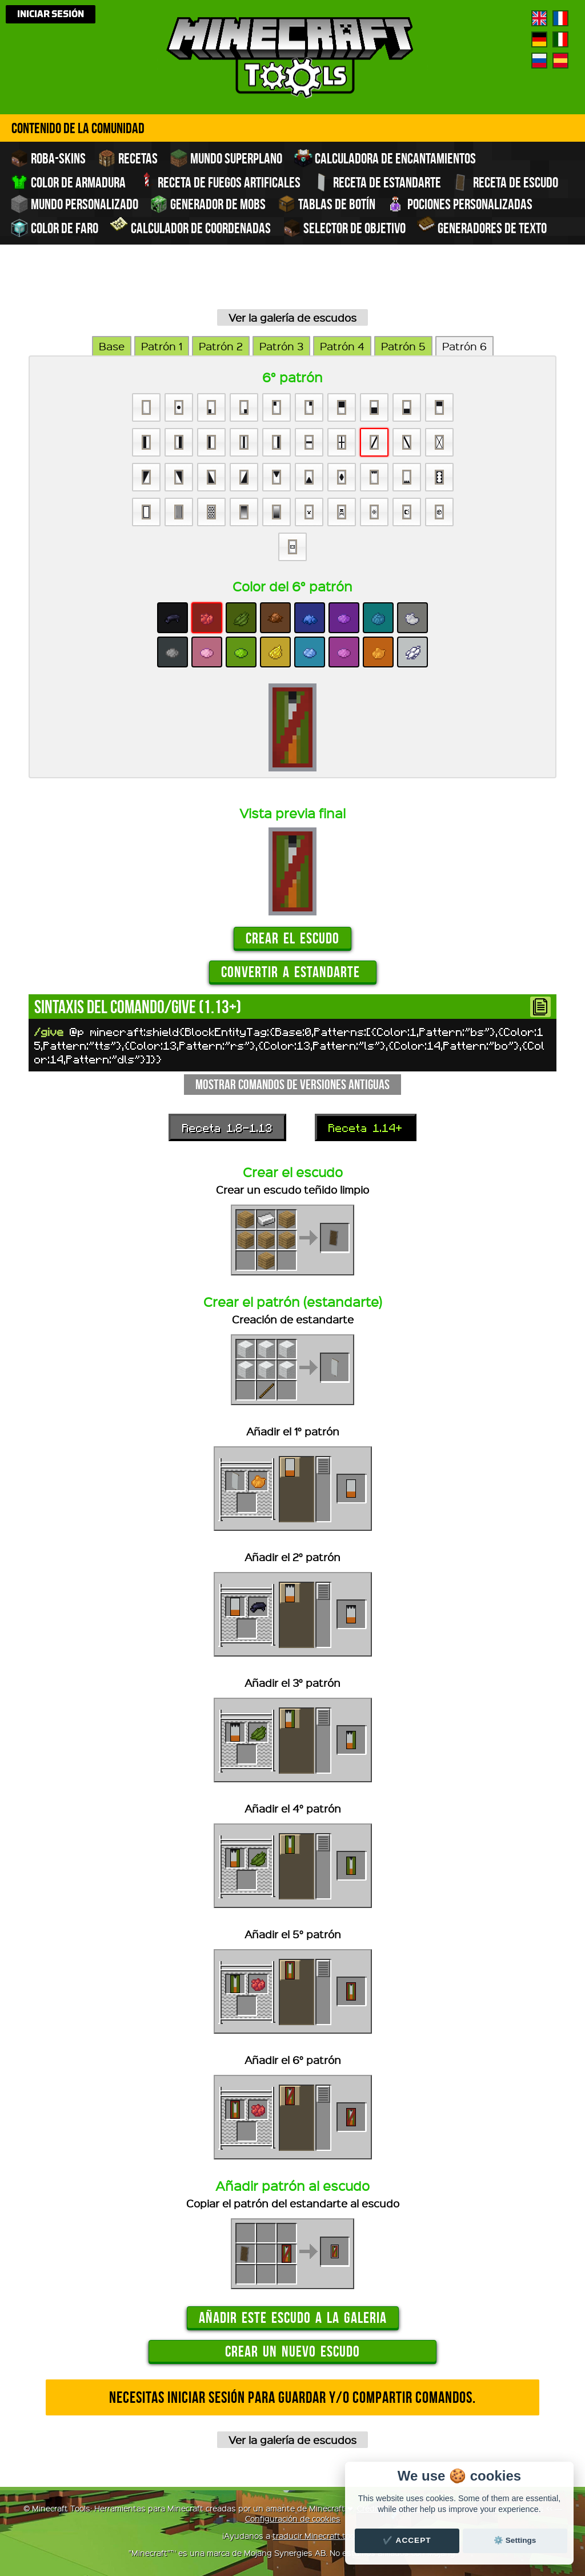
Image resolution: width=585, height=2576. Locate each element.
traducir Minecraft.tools (317, 2535)
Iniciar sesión (50, 14)
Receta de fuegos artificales (218, 181)
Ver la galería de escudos (292, 317)
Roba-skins (48, 158)
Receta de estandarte (377, 182)
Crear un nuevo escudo (292, 2351)
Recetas (128, 158)
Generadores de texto (482, 227)
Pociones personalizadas (459, 204)
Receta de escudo (505, 182)
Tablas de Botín (328, 204)
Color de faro (54, 228)
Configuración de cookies (292, 2518)
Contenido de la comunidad (78, 128)
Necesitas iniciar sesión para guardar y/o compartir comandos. (292, 2397)
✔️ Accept (407, 2540)
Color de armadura (69, 182)
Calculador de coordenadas (190, 227)
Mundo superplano (226, 158)
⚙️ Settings (515, 2540)
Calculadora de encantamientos (385, 158)
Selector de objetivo (345, 228)
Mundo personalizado (75, 204)
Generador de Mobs (208, 204)
